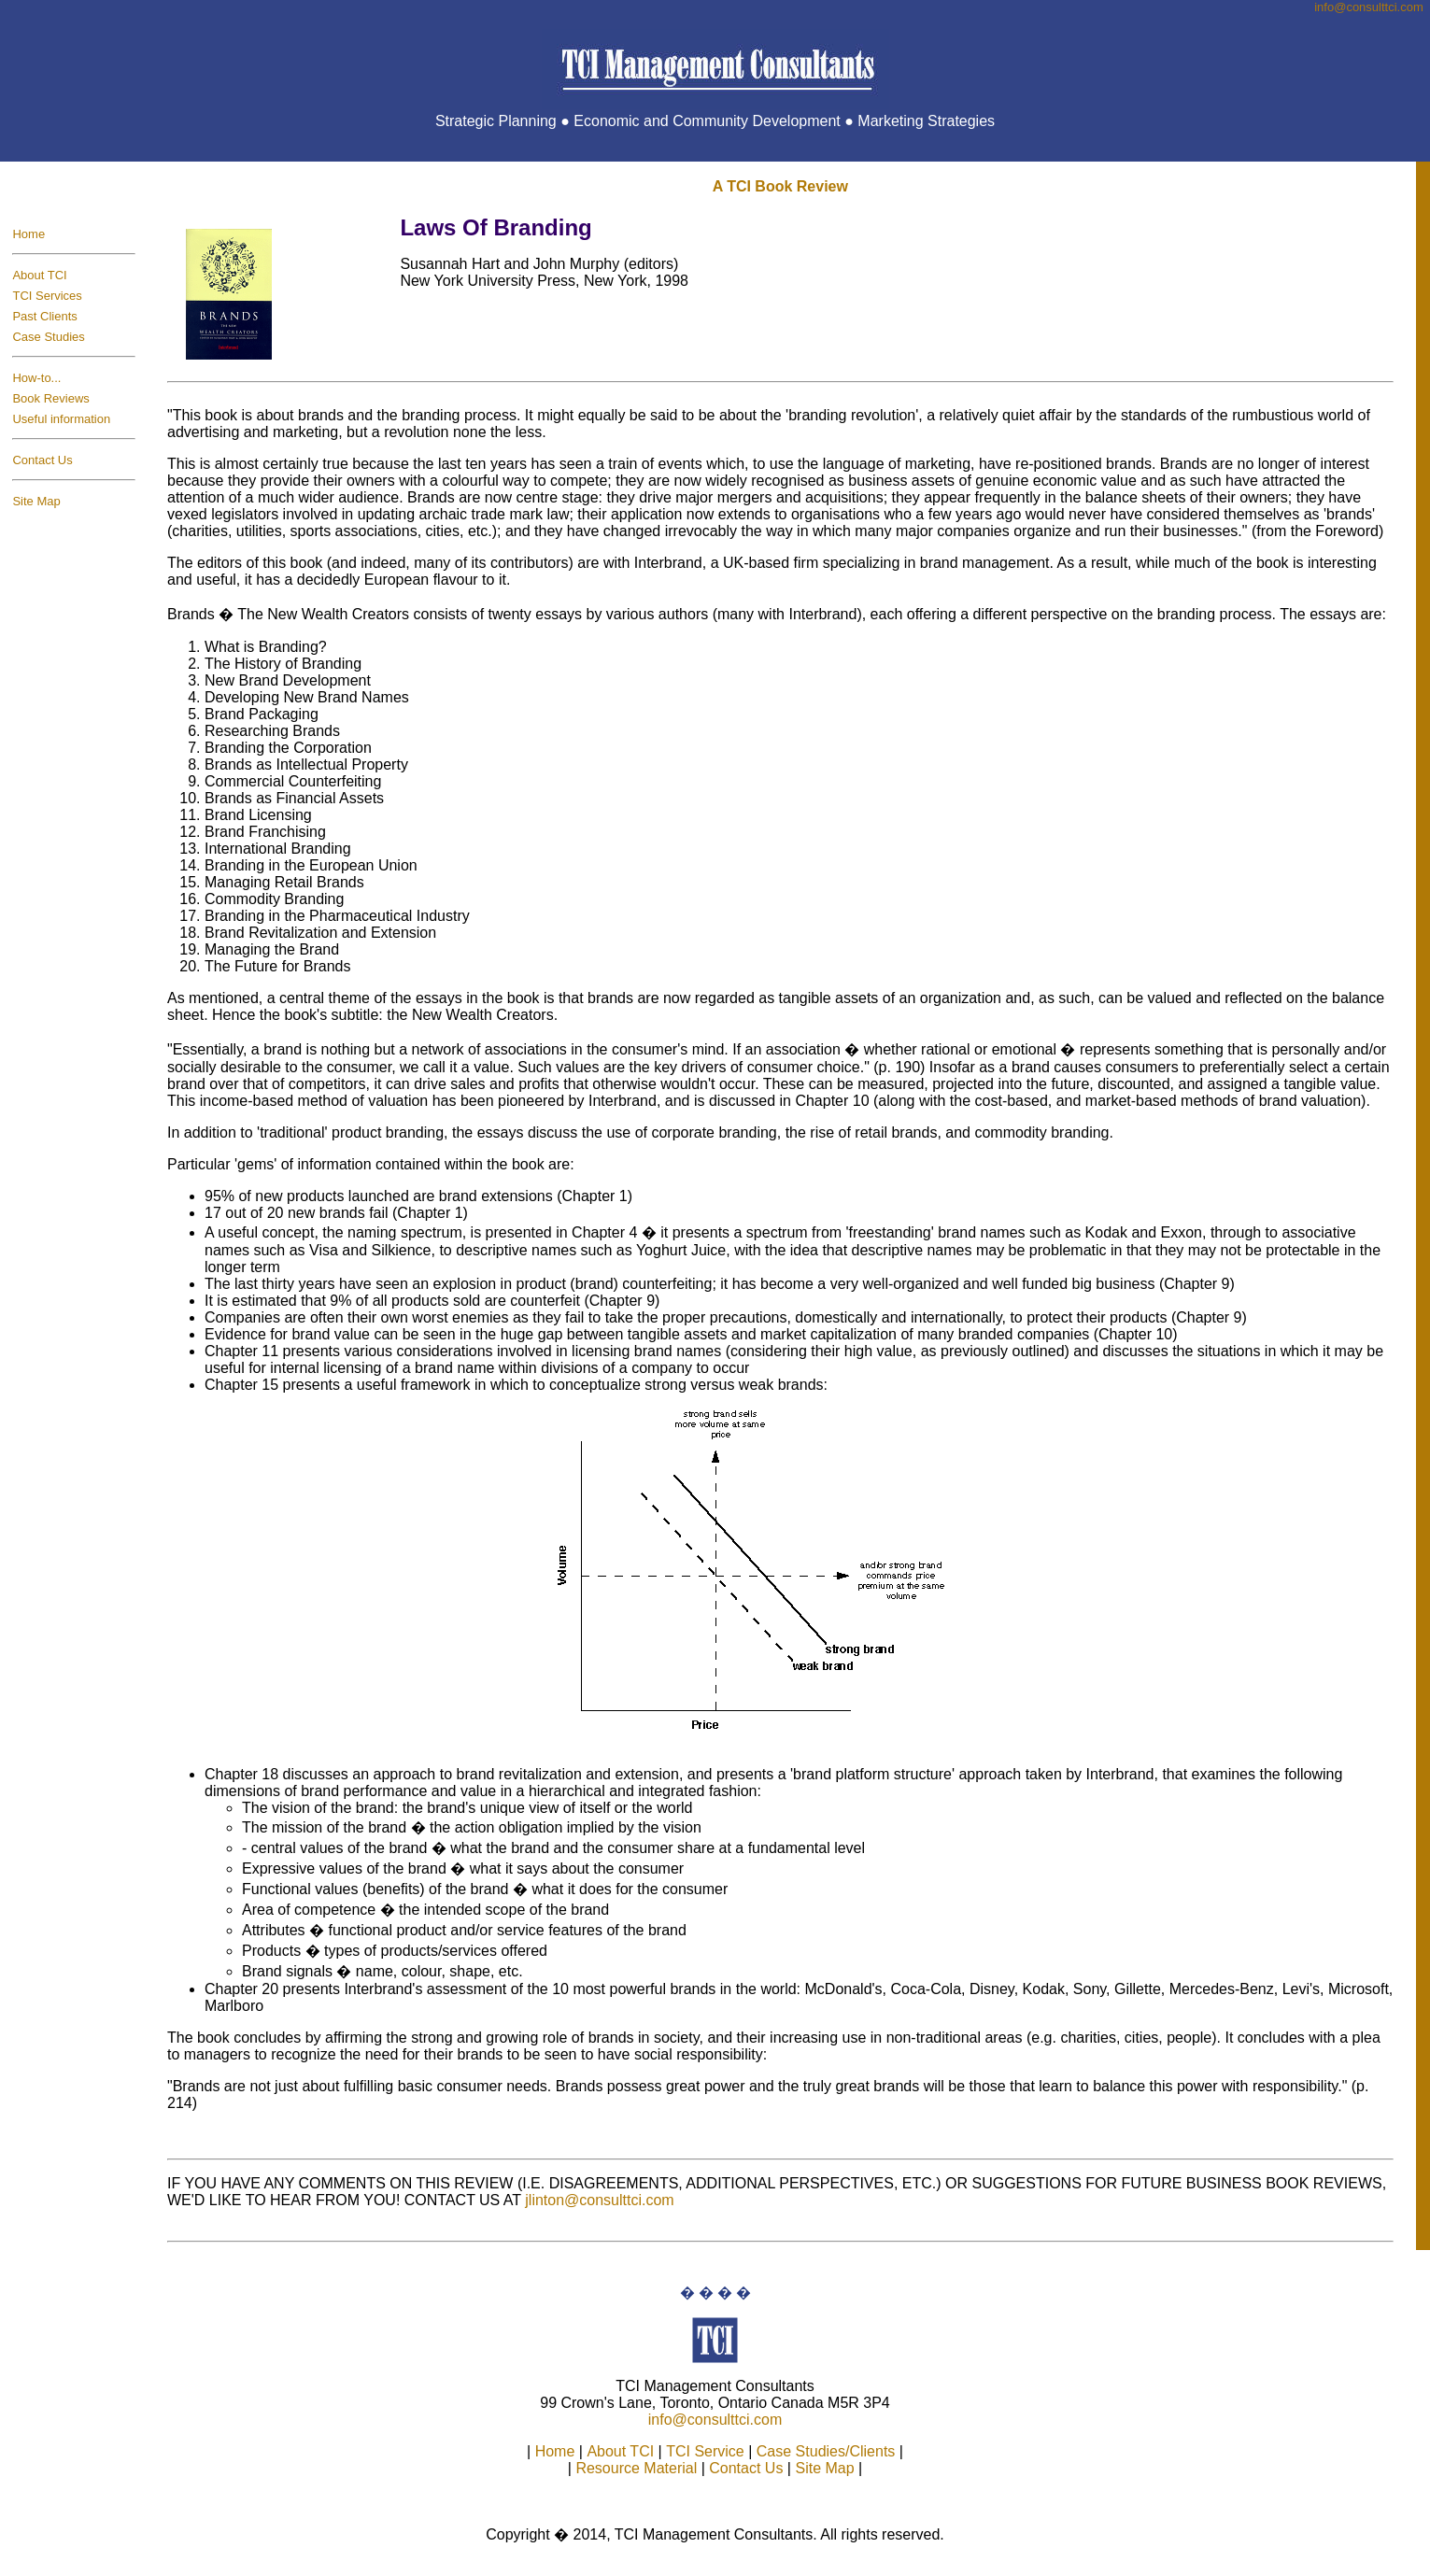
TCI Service (705, 2451)
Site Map (36, 501)
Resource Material (636, 2468)
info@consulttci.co (1368, 7)
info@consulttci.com (715, 2419)
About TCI (39, 275)
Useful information (61, 419)
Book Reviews (50, 398)
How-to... (36, 378)
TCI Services (46, 296)
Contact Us (42, 460)
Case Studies (48, 337)
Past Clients (44, 316)
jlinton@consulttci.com (599, 2200)
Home (28, 234)
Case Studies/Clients (826, 2451)
